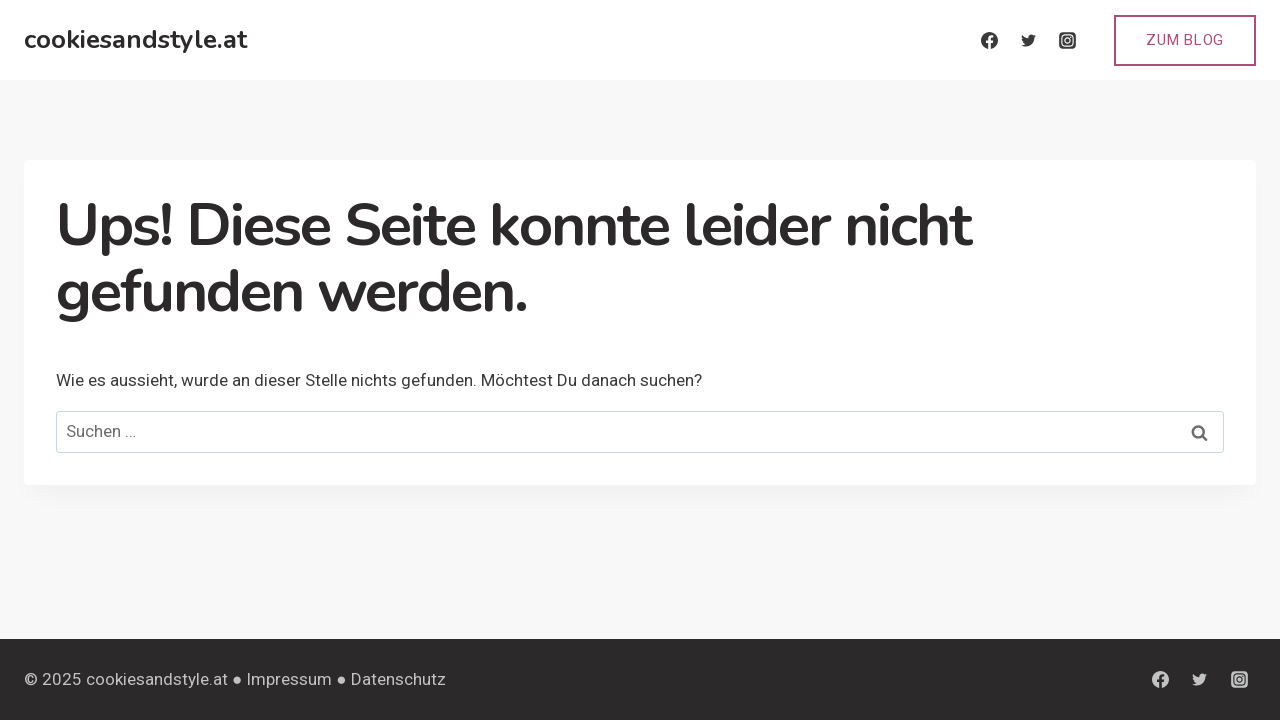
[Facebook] (989, 40)
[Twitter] (1028, 40)
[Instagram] (1067, 40)
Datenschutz (398, 679)
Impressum (289, 679)
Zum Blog (1185, 40)
